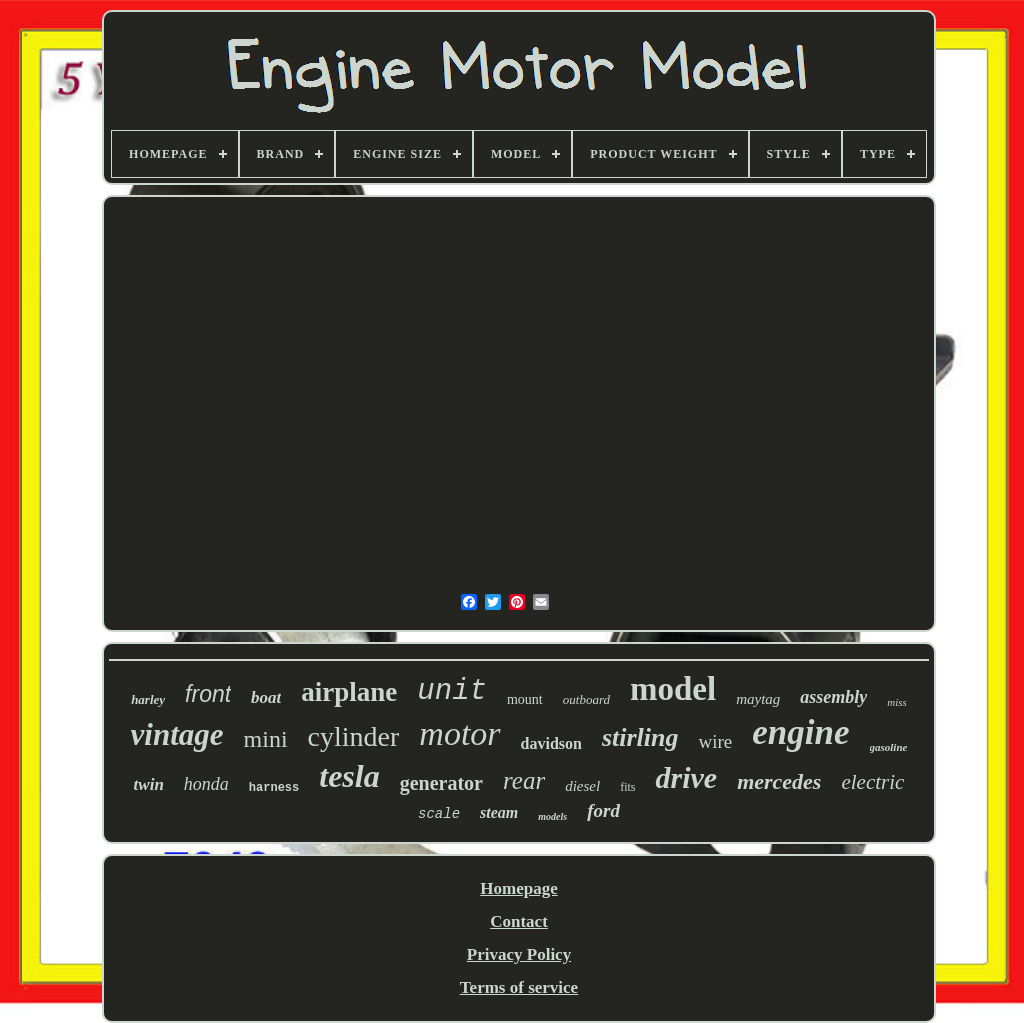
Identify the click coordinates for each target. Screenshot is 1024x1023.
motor (459, 733)
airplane (349, 692)
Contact (519, 921)
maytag (758, 699)
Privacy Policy (519, 954)
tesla (349, 776)
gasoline (889, 747)
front (208, 694)
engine (800, 732)
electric (872, 782)
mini (266, 739)
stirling (640, 737)
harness (274, 788)
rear (524, 780)
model (673, 689)
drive (686, 777)
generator (441, 783)
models (552, 816)
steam (499, 812)
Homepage (518, 888)
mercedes (779, 781)
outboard (586, 699)
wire (716, 741)
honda (206, 784)
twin (149, 784)
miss (897, 702)
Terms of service (519, 987)
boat (266, 697)
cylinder (354, 736)
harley (148, 699)
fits (627, 787)
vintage (177, 734)
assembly (833, 697)
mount (525, 699)
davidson (551, 743)
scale (439, 814)
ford (603, 810)
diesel (582, 786)
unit (452, 691)
